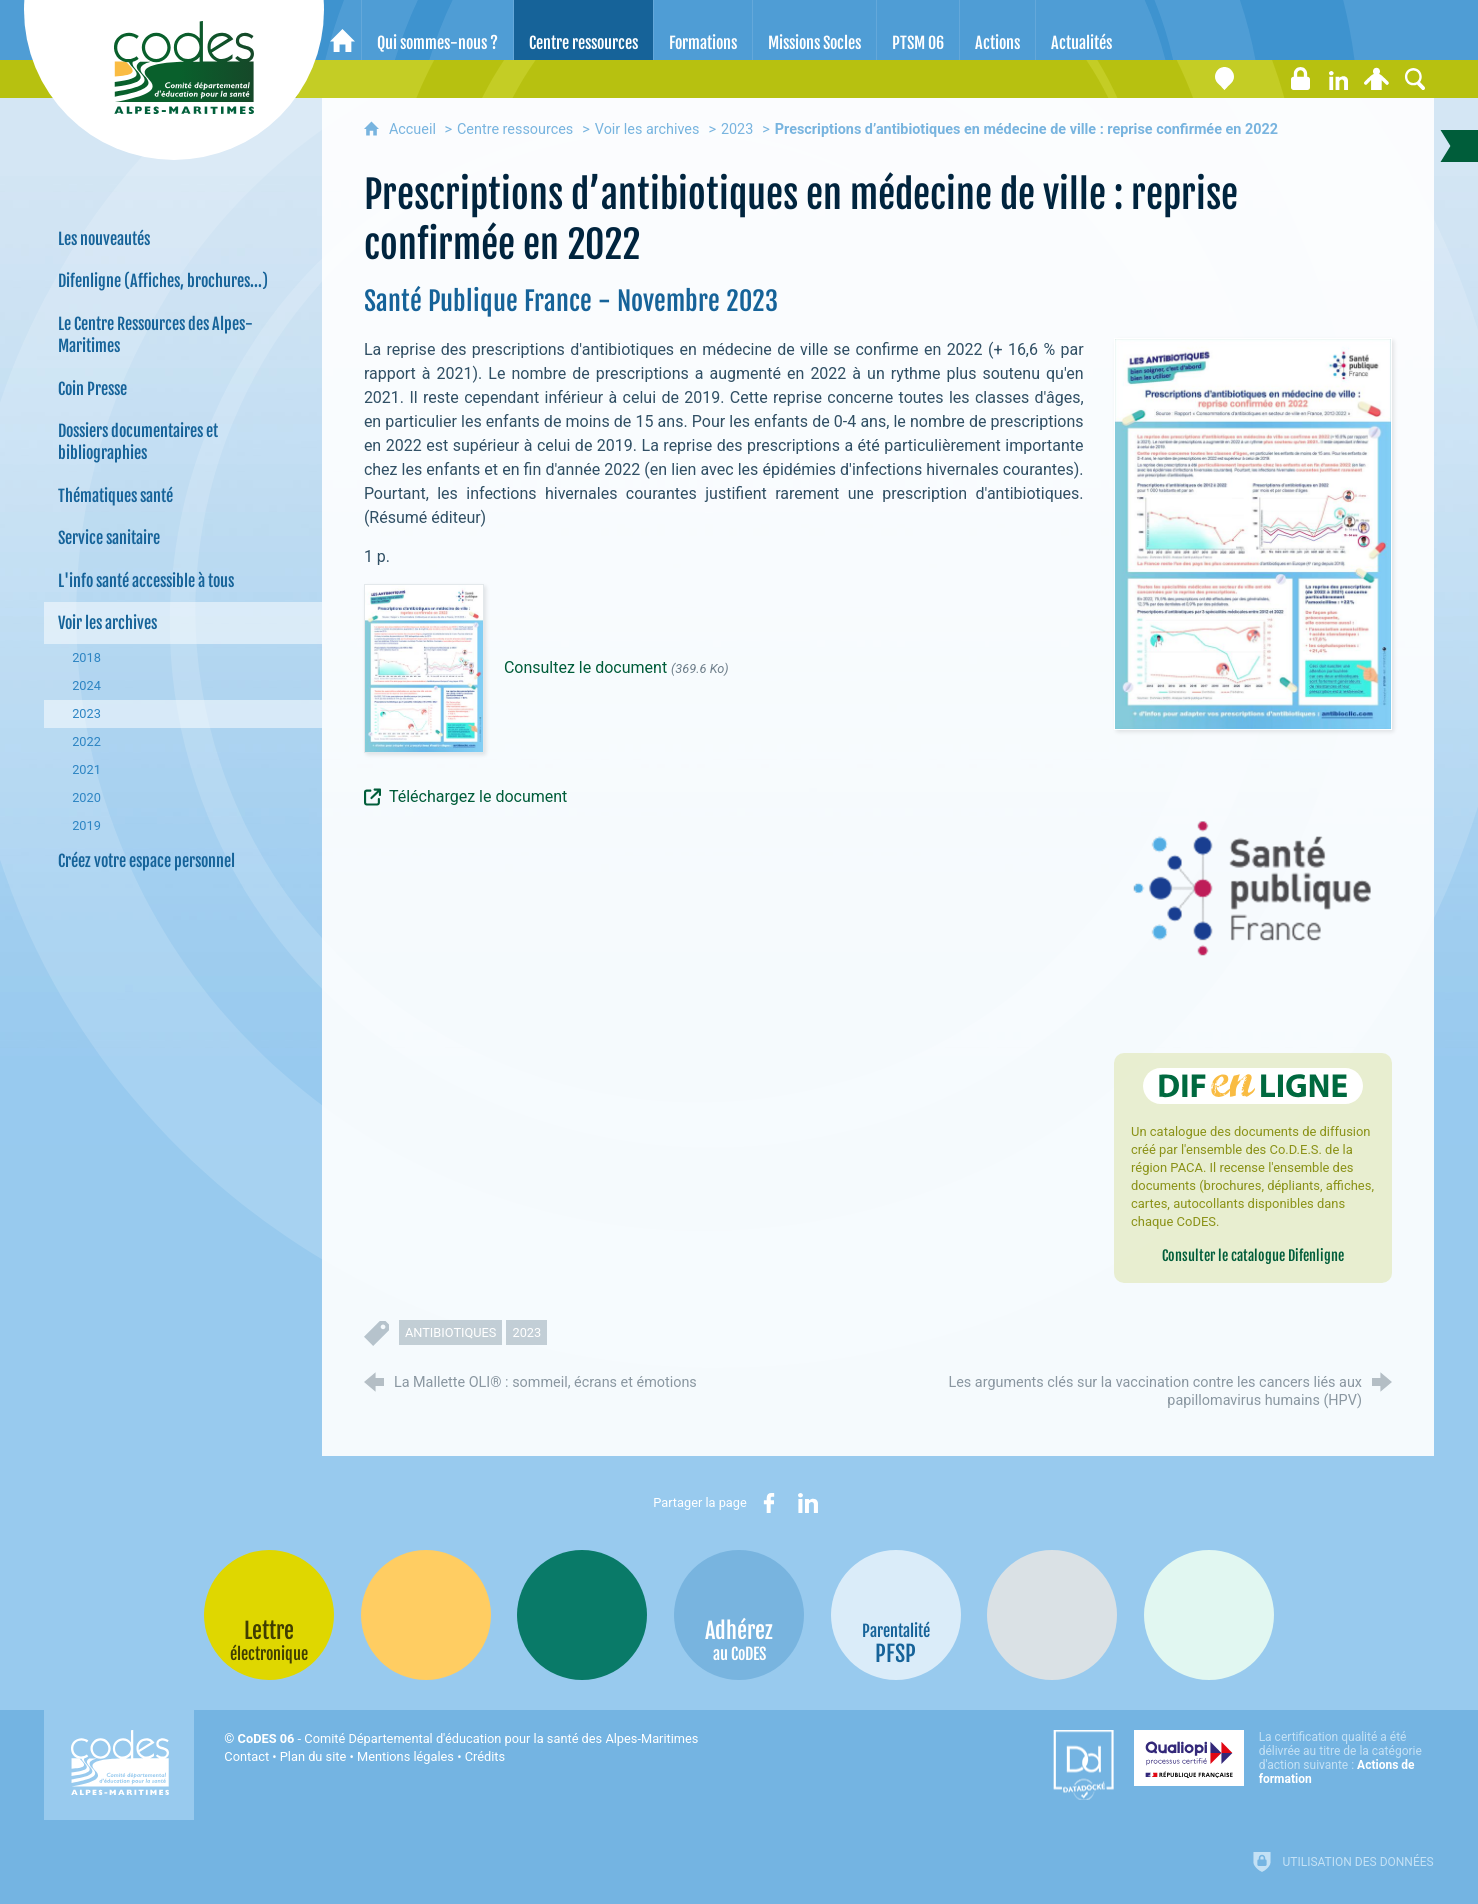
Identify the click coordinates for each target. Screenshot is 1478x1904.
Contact (246, 1756)
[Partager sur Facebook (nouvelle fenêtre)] (769, 1503)
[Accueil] (342, 30)
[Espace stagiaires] (1301, 79)
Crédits (485, 1756)
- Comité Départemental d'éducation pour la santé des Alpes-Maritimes (468, 1738)
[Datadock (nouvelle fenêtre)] (1083, 1765)
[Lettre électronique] (1263, 79)
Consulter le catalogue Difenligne (1253, 1255)
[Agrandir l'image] (1253, 533)
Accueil (414, 129)
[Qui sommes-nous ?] (437, 30)
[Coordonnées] (1225, 79)
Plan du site (313, 1756)
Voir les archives (647, 129)
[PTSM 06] (918, 30)
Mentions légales (405, 1756)
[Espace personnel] (1377, 79)
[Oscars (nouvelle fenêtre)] (1209, 1615)
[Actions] (997, 30)
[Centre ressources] (583, 30)
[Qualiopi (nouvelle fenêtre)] (1284, 1758)
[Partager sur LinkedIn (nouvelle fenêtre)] (808, 1503)
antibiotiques (451, 1332)
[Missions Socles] (814, 30)
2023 (737, 129)
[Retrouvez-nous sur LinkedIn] (1339, 79)
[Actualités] (1081, 30)
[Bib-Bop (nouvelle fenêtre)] (582, 1615)
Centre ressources (515, 129)
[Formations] (703, 30)
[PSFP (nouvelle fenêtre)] (896, 1615)
